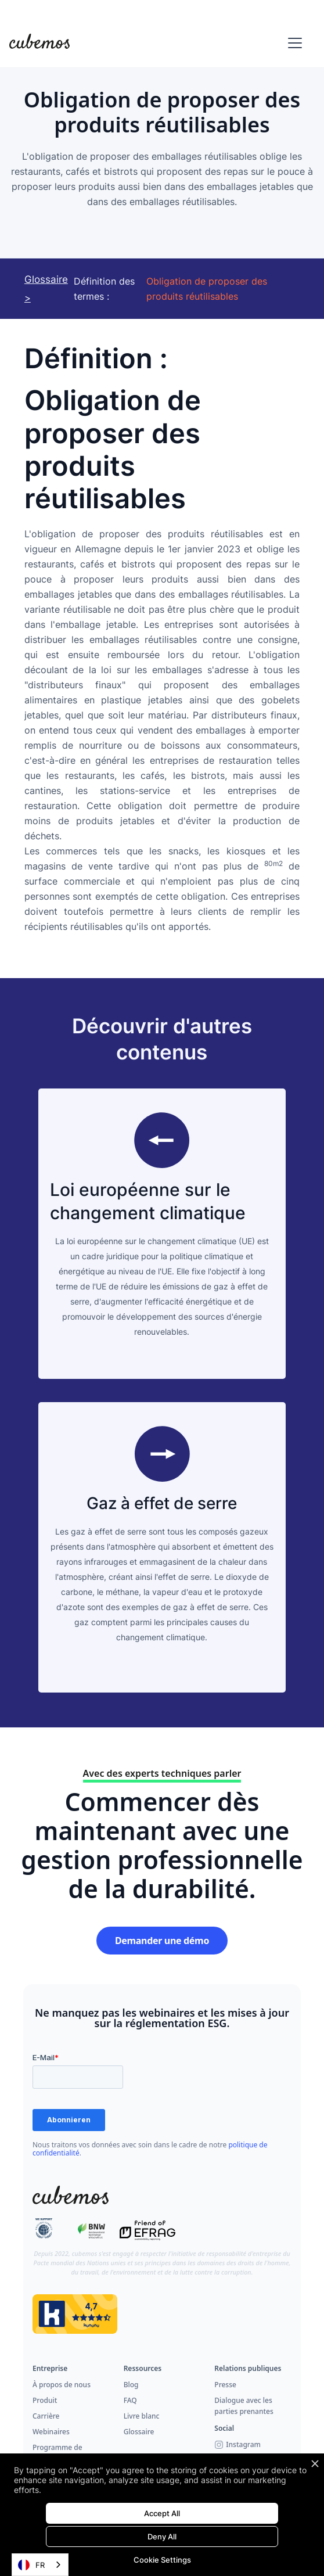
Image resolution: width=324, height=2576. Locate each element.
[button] (293, 43)
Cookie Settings (162, 2559)
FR (31, 2565)
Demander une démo (162, 1940)
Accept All (162, 2513)
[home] (39, 43)
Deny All (162, 2536)
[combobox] (40, 2564)
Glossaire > (46, 289)
